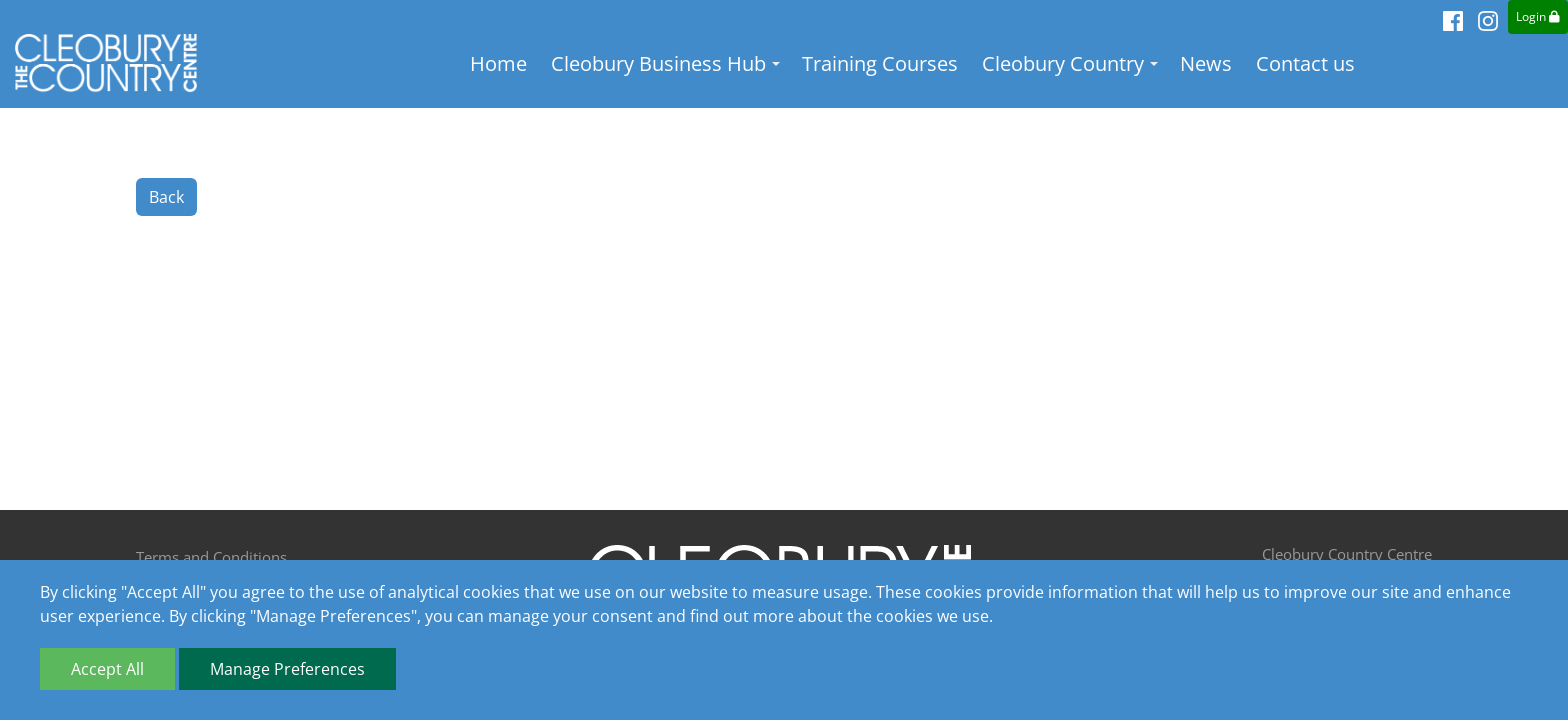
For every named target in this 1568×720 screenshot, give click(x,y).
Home (499, 64)
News (1207, 64)
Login (1538, 16)
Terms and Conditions (211, 557)
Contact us (1306, 64)
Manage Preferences (287, 669)
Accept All (107, 669)
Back (166, 198)
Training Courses (881, 64)
